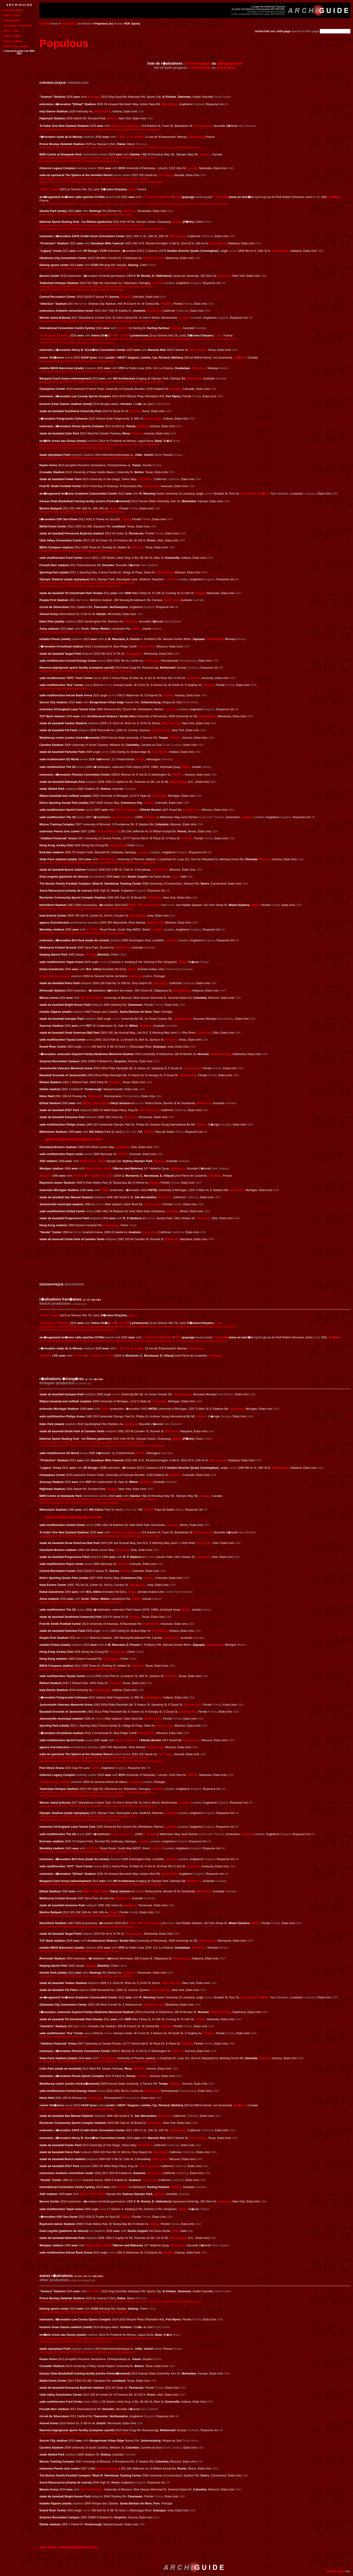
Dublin (136, 628)
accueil (44, 23)
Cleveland (122, 1147)
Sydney (176, 328)
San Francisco (149, 1110)
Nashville (129, 211)
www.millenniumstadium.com (73, 1139)
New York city (171, 723)
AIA (111, 335)
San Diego (145, 479)
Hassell (122, 328)
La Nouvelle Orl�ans (255, 493)
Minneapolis (134, 653)
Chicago (172, 1211)
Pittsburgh (152, 660)
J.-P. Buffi (123, 335)
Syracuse (224, 275)
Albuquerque (183, 1018)
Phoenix (142, 426)
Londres (157, 283)
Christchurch (203, 125)
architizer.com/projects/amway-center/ (63, 688)
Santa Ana (154, 310)
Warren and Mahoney (125, 125)
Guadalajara (214, 639)
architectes (69, 23)
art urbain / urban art (17, 25)
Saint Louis (160, 869)
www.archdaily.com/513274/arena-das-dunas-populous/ (75, 447)
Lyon (132, 189)
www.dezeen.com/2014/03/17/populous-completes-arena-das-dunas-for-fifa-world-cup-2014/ (99, 444)
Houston (138, 547)
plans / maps (12, 36)
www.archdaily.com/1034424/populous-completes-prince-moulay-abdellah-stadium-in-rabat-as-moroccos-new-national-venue (120, 147)
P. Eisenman (107, 859)
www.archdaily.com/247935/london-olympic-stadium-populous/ (79, 586)
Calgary (204, 154)
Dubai (132, 969)
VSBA (105, 1190)
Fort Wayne (159, 752)
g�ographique (229, 63)
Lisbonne (135, 976)
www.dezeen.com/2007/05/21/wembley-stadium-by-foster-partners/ (82, 933)
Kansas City (164, 572)
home (54, 23)
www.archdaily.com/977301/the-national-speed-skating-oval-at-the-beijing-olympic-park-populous (102, 228)
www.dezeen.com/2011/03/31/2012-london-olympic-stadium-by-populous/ (87, 582)
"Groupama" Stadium (54, 335)
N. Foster (94, 96)
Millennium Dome (122, 817)
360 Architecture (126, 809)
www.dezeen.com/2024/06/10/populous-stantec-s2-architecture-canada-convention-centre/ (98, 157)
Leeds (95, 1768)
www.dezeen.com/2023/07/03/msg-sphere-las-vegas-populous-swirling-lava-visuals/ (93, 178)
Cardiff (148, 1131)
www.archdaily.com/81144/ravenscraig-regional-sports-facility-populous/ (85, 671)
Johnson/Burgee (107, 831)
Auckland (131, 621)
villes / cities (11, 15)
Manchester (169, 104)
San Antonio (197, 350)
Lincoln (192, 168)
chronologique (198, 63)
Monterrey (199, 368)
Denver (125, 296)
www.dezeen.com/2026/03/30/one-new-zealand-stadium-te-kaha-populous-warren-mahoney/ (99, 129)
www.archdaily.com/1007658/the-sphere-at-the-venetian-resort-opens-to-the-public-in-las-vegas (101, 182)
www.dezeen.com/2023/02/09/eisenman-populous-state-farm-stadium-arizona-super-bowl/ (97, 862)
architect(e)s (11, 20)
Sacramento (177, 236)
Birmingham (217, 243)
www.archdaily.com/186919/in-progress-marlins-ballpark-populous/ (82, 511)
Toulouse (214, 1175)
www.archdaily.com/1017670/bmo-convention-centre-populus (78, 161)
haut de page (335, 2571)
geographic (226, 68)
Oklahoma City (153, 258)
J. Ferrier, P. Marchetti (158, 197)
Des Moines (137, 915)
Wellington (177, 1168)
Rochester (154, 897)
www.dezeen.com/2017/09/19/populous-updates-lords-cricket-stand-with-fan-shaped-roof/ (97, 321)
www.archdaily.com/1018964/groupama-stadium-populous (77, 342)
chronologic (200, 68)
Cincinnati (204, 1032)
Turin (175, 876)
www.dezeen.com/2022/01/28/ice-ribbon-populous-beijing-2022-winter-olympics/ (91, 225)
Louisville (193, 678)
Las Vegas (165, 175)
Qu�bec (240, 357)
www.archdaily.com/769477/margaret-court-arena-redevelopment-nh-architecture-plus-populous (101, 382)
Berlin (140, 759)
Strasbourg (196, 136)
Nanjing (91, 954)
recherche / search (16, 46)
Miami (113, 508)
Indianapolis (102, 111)
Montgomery (181, 990)
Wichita (168, 695)
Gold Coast (171, 600)
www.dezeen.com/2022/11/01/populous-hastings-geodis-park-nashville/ (85, 214)
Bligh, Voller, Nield (95, 1103)
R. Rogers (150, 817)
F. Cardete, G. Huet (100, 1175)
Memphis (130, 1117)
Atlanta (201, 1124)
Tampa (125, 519)
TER (178, 197)
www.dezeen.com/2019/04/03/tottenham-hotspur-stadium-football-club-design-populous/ (96, 286)
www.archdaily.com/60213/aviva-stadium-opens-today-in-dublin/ (80, 632)
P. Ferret (79, 1175)
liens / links (11, 30)
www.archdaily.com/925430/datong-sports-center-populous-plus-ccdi (83, 268)
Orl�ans (334, 197)
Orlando (166, 303)
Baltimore (172, 1239)
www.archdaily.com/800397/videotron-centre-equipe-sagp (76, 361)
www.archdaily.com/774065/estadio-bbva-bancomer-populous (79, 371)
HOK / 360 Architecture (145, 905)
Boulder (175, 388)
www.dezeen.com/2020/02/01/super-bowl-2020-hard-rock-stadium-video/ (86, 908)
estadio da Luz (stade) (54, 976)
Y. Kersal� (220, 197)
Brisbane (145, 1025)
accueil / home (13, 10)
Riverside (164, 1197)
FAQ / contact (12, 41)
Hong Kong (118, 845)
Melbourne (194, 378)
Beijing (177, 221)
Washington (178, 781)
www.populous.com (78, 2547)
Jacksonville (192, 1068)
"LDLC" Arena (49, 189)
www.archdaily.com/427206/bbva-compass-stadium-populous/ (79, 550)
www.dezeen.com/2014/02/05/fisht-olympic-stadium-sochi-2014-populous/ (87, 458)
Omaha (200, 593)
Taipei (182, 962)
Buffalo (112, 118)
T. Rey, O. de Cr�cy (130, 136)
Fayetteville (151, 486)
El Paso (135, 411)
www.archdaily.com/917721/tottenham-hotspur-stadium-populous (81, 289)
